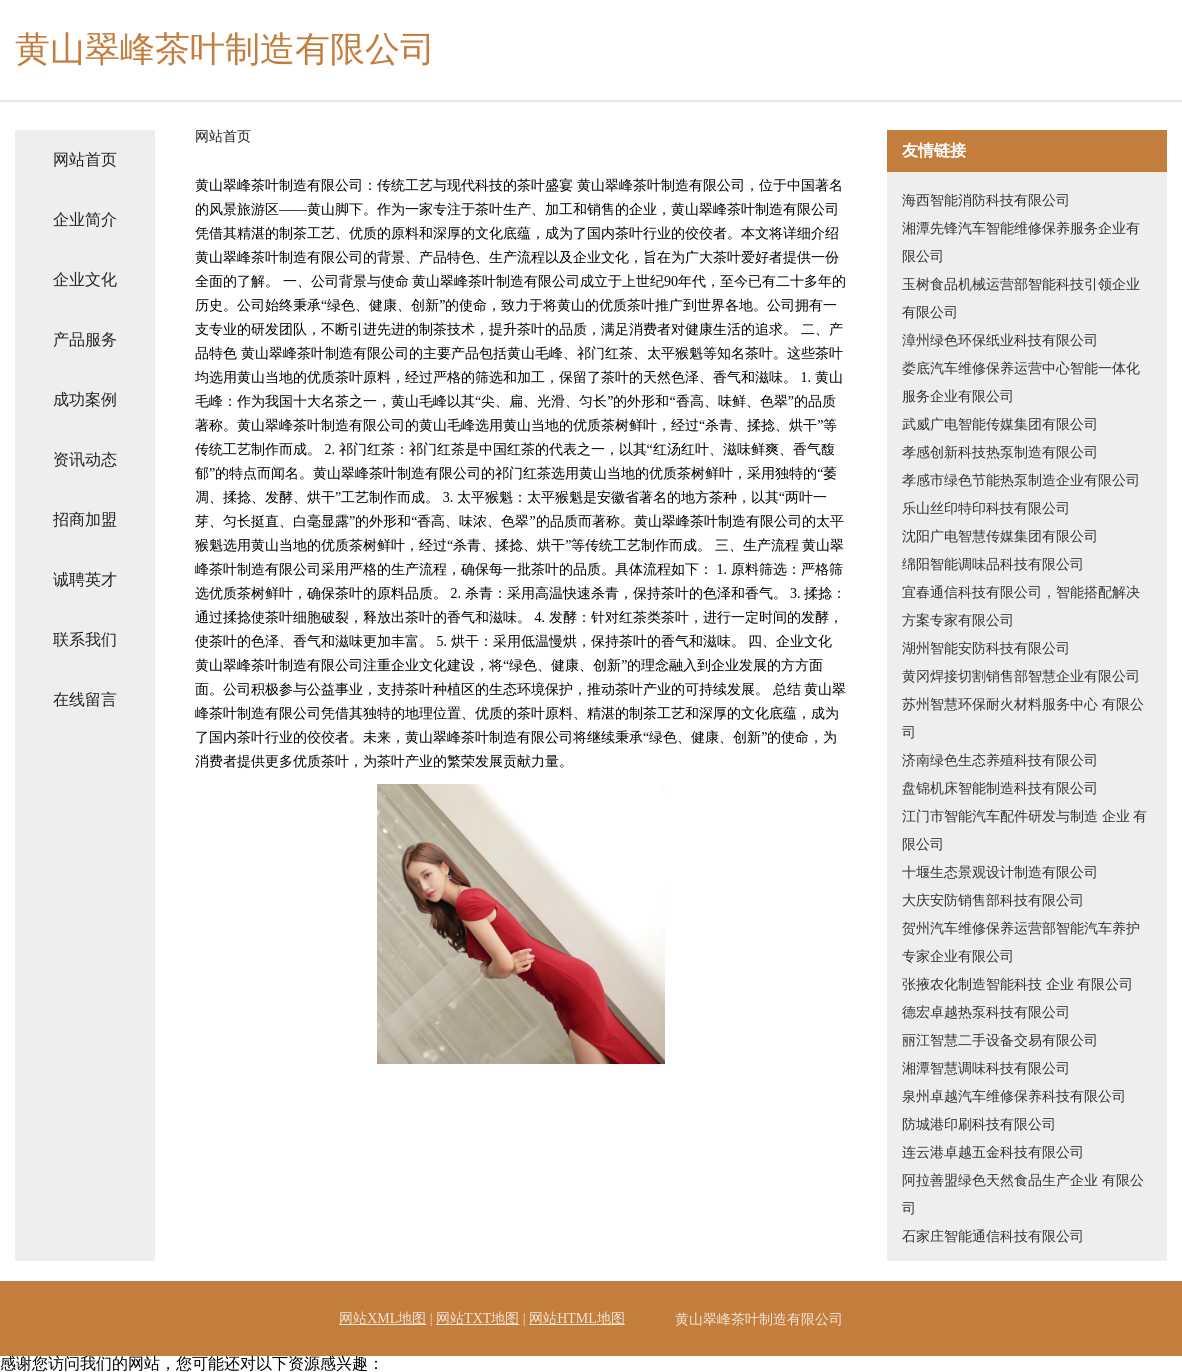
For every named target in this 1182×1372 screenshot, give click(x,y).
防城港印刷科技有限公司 (979, 1124)
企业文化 (85, 279)
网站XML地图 (382, 1318)
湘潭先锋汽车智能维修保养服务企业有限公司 (1021, 242)
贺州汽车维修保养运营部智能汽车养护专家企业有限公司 (1021, 942)
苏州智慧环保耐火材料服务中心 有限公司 (1023, 718)
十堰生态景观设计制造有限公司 (1000, 872)
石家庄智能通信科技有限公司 (993, 1236)
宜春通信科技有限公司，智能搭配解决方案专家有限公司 (1021, 606)
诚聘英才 (85, 579)
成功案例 (85, 399)
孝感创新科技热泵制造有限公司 (1000, 452)
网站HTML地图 (577, 1318)
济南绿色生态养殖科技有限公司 (1000, 760)
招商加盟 (85, 519)
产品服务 (85, 339)
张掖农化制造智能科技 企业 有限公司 (1017, 984)
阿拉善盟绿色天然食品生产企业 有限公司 (1023, 1194)
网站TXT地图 (477, 1318)
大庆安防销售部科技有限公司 (993, 900)
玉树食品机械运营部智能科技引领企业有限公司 (1021, 298)
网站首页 (85, 159)
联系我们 (85, 639)
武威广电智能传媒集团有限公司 (1000, 424)
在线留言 (85, 699)
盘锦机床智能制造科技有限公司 (1000, 788)
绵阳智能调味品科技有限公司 (993, 564)
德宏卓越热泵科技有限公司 (986, 1012)
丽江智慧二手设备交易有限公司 (1000, 1040)
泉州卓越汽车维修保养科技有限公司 (1014, 1096)
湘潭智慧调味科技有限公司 (986, 1068)
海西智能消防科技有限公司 (986, 200)
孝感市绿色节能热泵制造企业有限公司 (1021, 480)
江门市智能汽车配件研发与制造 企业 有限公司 (1024, 830)
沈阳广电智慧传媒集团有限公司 (1000, 536)
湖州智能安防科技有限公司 (986, 648)
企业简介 (85, 219)
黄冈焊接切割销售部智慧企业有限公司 (1021, 676)
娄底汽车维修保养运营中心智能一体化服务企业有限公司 (1021, 382)
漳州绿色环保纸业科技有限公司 (1000, 340)
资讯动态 (85, 459)
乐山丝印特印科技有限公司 (986, 508)
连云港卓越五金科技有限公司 (993, 1152)
